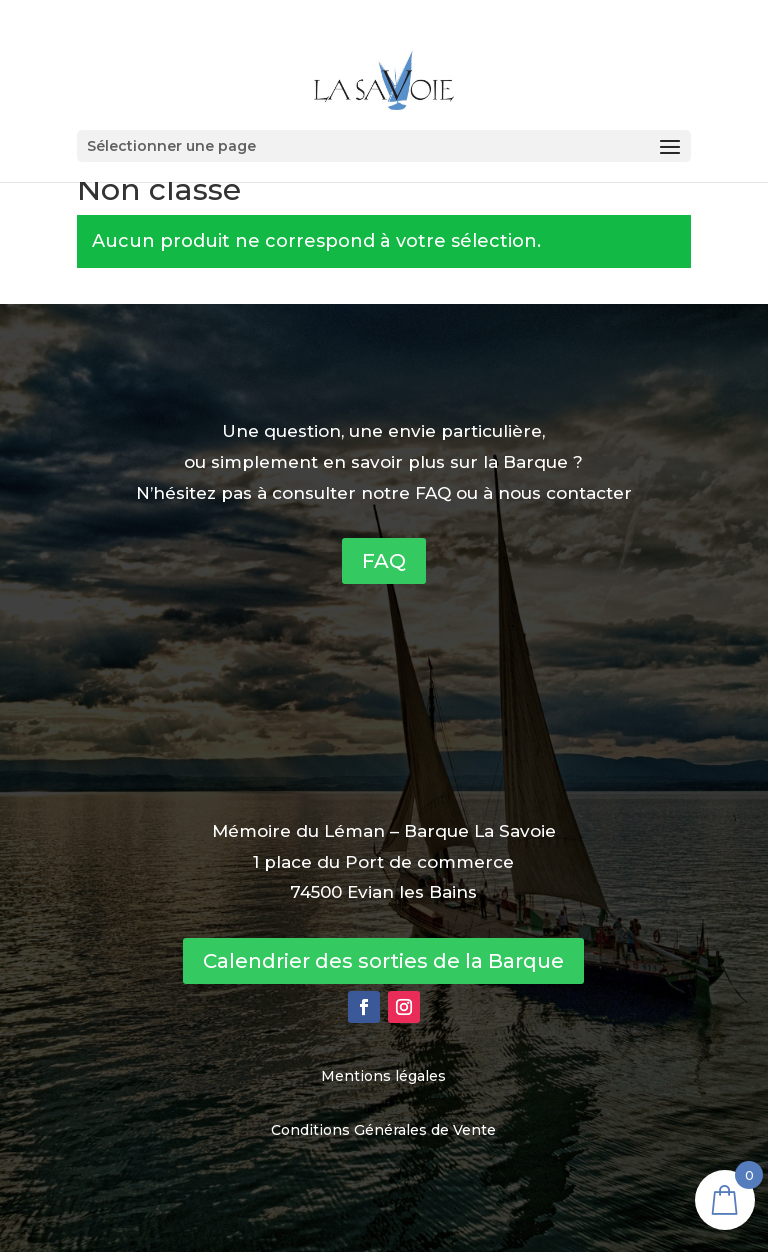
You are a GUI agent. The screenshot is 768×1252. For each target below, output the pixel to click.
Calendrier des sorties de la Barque (383, 961)
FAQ (384, 561)
